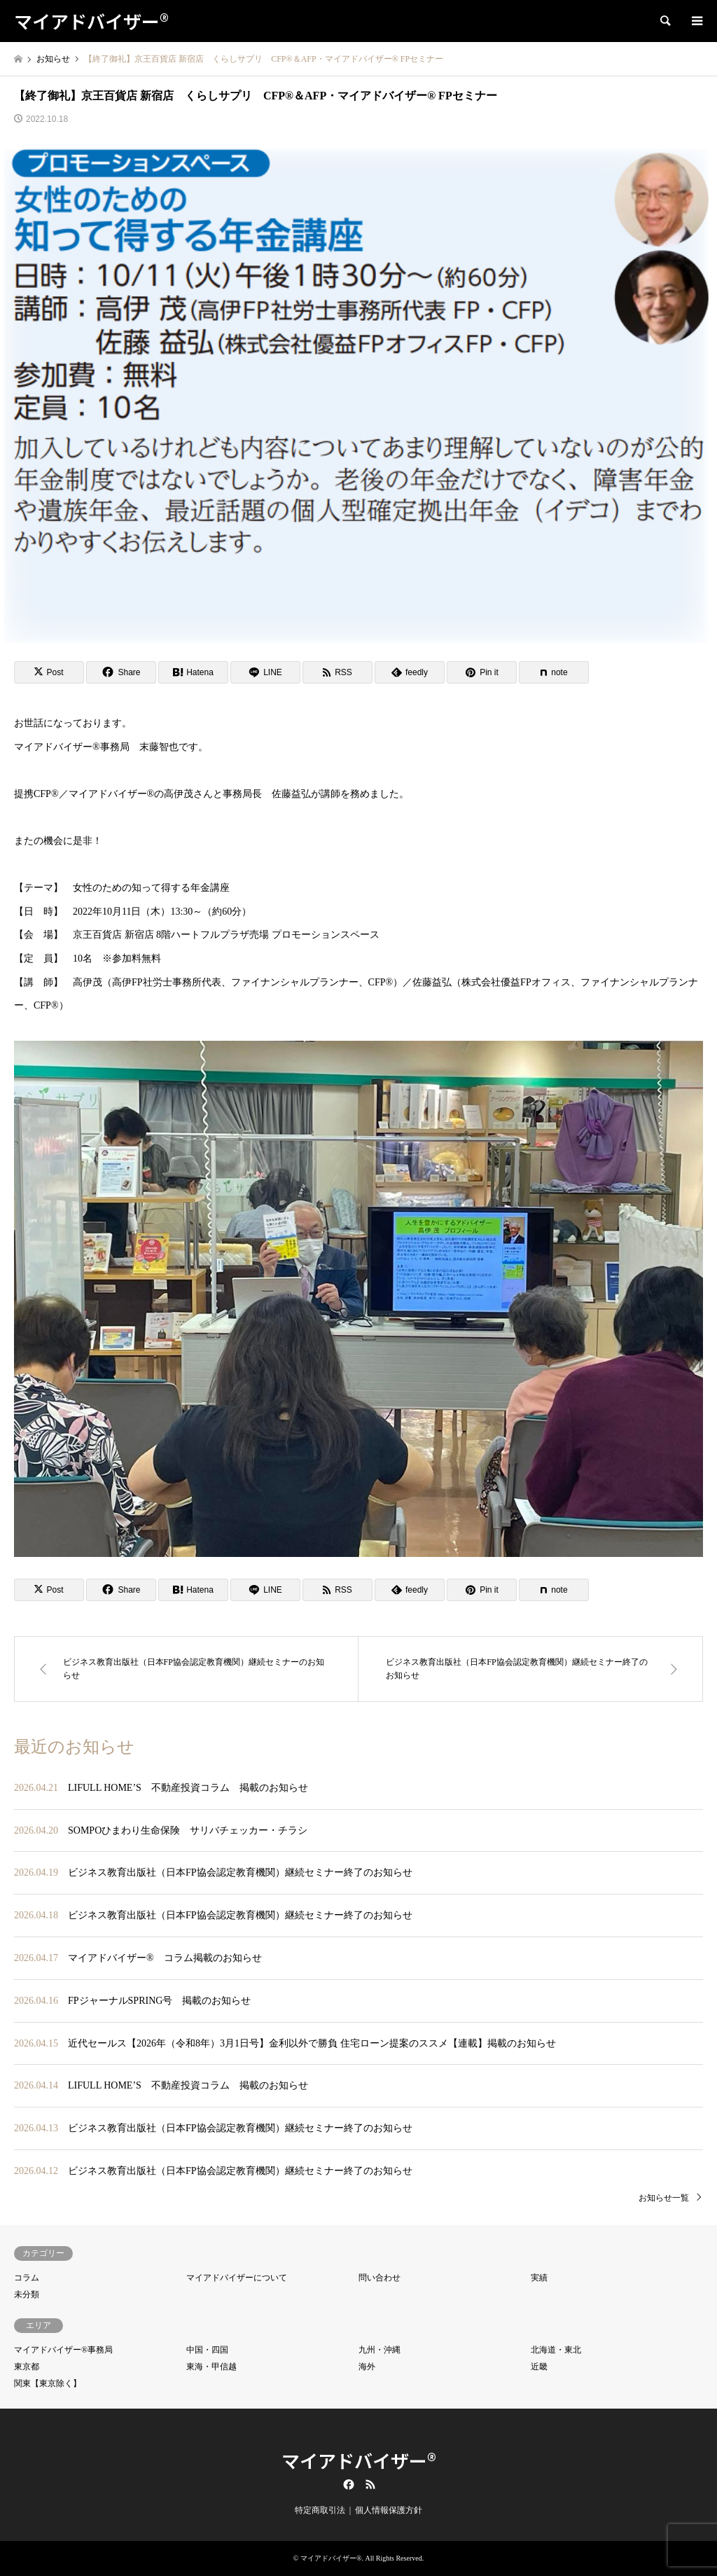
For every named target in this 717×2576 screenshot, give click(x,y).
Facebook (347, 2484)
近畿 (539, 2366)
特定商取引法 (320, 2510)
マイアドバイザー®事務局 (63, 2350)
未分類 (26, 2294)
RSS (370, 2484)
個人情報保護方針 (388, 2510)
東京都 (26, 2366)
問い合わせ (379, 2278)
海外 (366, 2366)
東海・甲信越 (211, 2366)
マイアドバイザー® (358, 2460)
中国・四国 (207, 2350)
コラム (26, 2278)
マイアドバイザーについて (236, 2278)
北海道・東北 (556, 2350)
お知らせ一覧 (664, 2198)
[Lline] (265, 672)
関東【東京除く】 (47, 2383)
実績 (539, 2278)
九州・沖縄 (379, 2350)
